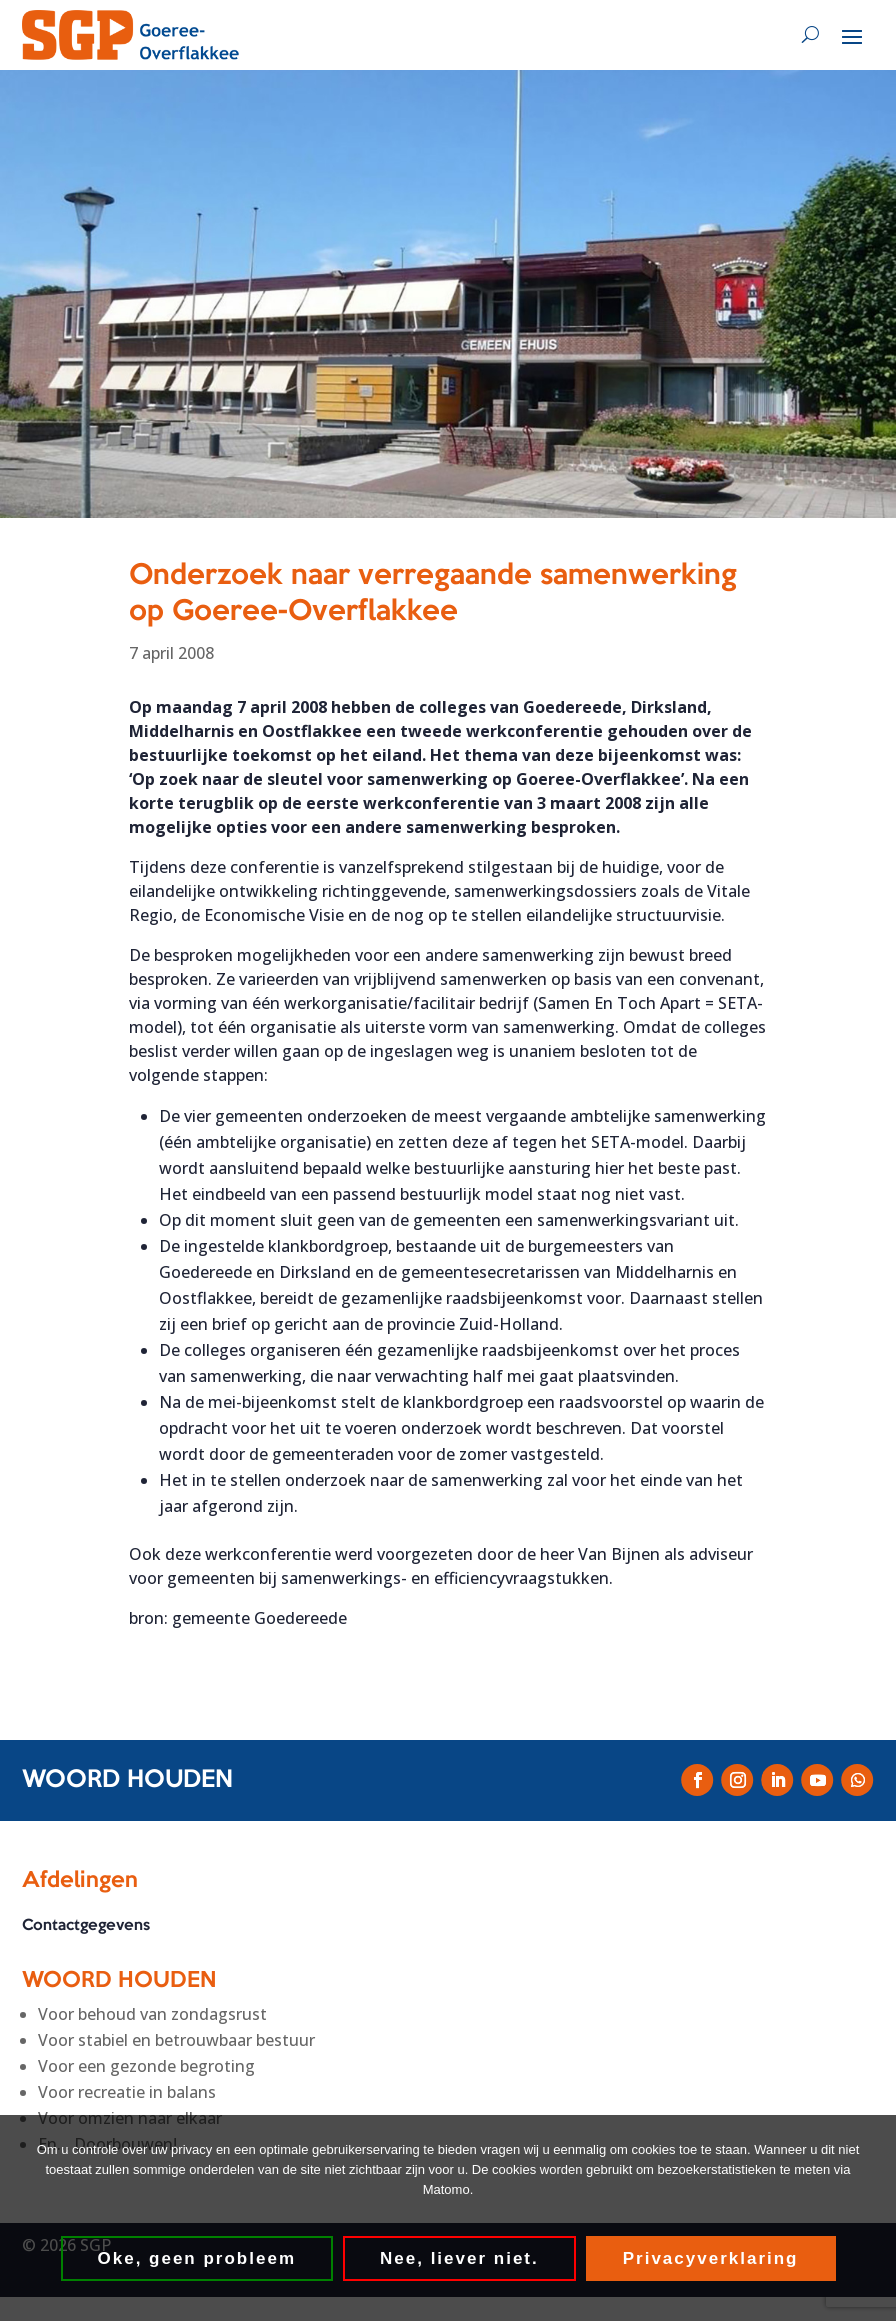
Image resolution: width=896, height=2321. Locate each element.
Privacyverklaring (711, 2258)
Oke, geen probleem (197, 2258)
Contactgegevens (86, 1926)
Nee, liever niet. (459, 2258)
